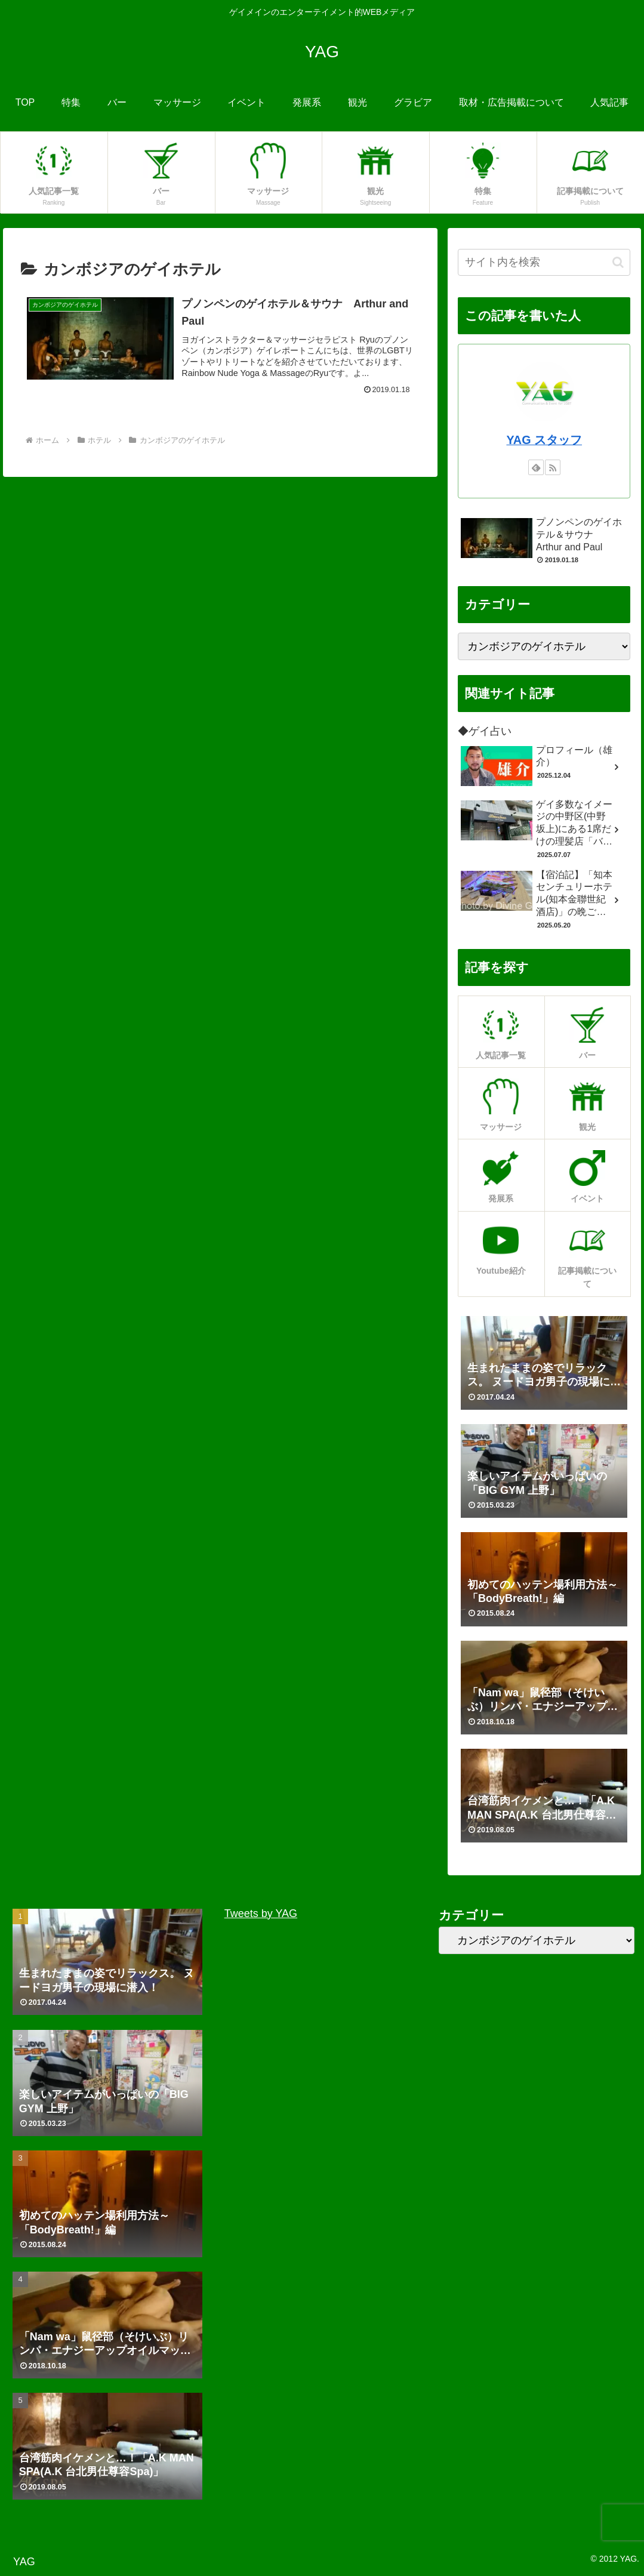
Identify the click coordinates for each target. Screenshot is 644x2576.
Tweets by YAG (260, 1913)
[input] (544, 262)
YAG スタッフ (544, 439)
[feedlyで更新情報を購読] (536, 467)
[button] (618, 262)
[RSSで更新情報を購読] (552, 467)
